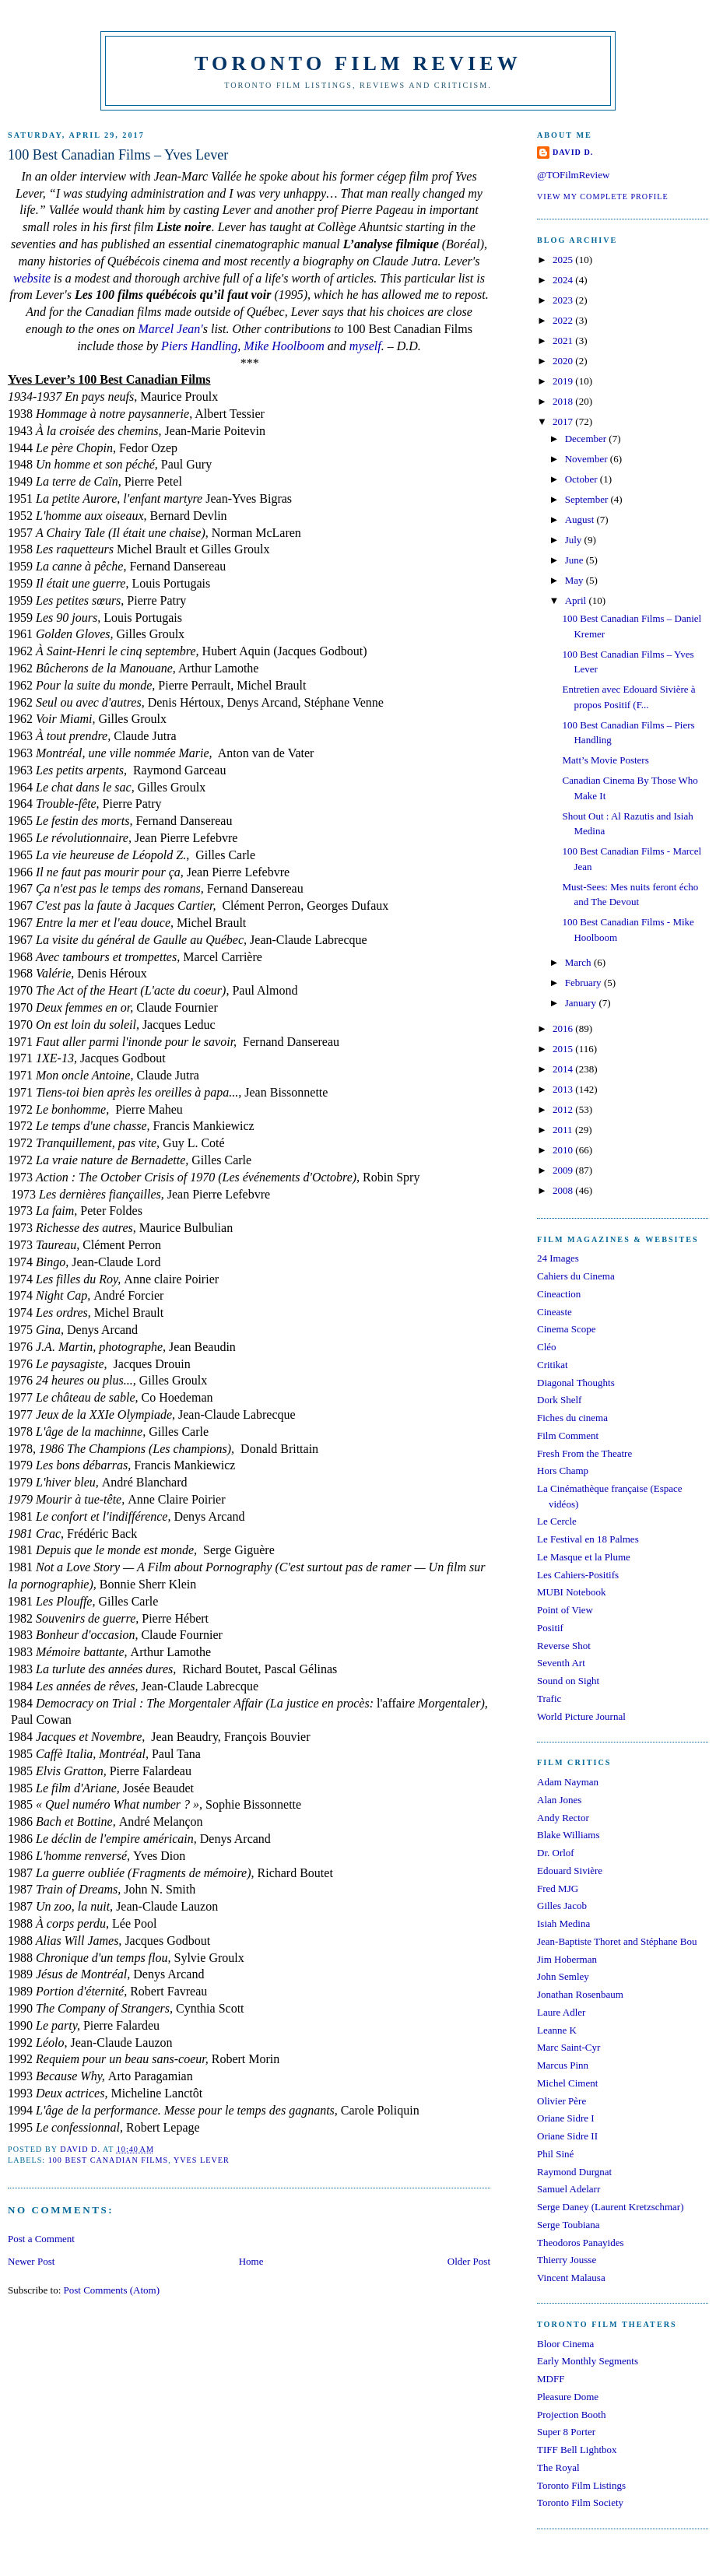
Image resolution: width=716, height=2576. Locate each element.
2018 (564, 401)
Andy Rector (563, 1817)
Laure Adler (561, 2012)
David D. (573, 152)
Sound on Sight (568, 1680)
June (575, 560)
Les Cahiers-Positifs (578, 1575)
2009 (564, 1170)
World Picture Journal (581, 1716)
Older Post (468, 2261)
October (582, 479)
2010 (564, 1150)
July (574, 540)
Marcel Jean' (170, 328)
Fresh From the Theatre (584, 1453)
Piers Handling (199, 346)
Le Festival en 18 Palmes (588, 1539)
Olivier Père (561, 2101)
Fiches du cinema (572, 1417)
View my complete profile (603, 196)
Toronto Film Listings (581, 2485)
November (587, 459)
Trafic (549, 1698)
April (577, 600)
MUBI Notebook (571, 1592)
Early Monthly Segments (587, 2361)
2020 (564, 361)
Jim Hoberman (567, 1959)
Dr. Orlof (555, 1852)
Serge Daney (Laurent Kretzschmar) (610, 2207)
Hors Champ (562, 1470)
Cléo (546, 1347)
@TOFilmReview (573, 175)
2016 (564, 1028)
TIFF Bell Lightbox (577, 2449)
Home (251, 2261)
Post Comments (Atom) (112, 2290)
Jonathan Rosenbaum (580, 1994)
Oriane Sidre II (567, 2136)
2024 (564, 280)
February (584, 982)
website (32, 278)
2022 (564, 320)
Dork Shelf (559, 1400)
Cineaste (554, 1312)
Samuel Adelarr (568, 2189)
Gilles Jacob (562, 1905)
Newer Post (31, 2261)
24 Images (558, 1258)
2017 (564, 421)
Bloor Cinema (565, 2344)
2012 (564, 1109)
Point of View (565, 1610)
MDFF (550, 2379)
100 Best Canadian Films (108, 2160)
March (579, 962)
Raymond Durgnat (574, 2172)
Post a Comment (41, 2238)
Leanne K (557, 2030)
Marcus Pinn (562, 2065)
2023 (564, 300)
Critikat (552, 1364)
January (582, 1003)
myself (365, 346)
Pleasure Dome (567, 2396)
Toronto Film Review (358, 63)
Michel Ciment (567, 2083)
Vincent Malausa (571, 2277)
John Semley (563, 1976)
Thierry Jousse (566, 2259)
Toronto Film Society (580, 2502)
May (575, 580)
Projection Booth (571, 2414)
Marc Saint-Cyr (568, 2047)
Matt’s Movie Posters (605, 760)
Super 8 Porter (566, 2431)
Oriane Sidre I (566, 2118)
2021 (564, 340)
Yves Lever (202, 2160)
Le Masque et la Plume (583, 1557)
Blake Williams (568, 1835)
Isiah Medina (563, 1923)
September (588, 499)
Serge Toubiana (568, 2224)
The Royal (558, 2467)
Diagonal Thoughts (576, 1382)
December (587, 438)
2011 (564, 1129)
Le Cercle (557, 1521)
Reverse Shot (564, 1645)
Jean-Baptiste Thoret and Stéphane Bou (617, 1941)
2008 (564, 1190)
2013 (564, 1089)
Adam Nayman (567, 1782)
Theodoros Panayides (580, 2242)
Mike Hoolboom (284, 346)
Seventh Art (561, 1663)
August (581, 519)
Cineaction (559, 1294)
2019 (564, 381)
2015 (564, 1049)
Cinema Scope (566, 1329)
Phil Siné (555, 2154)
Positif (550, 1628)
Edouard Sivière (569, 1870)
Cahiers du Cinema (576, 1276)
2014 (564, 1069)
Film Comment (567, 1435)
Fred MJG (557, 1888)
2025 (564, 259)
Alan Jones (559, 1800)
